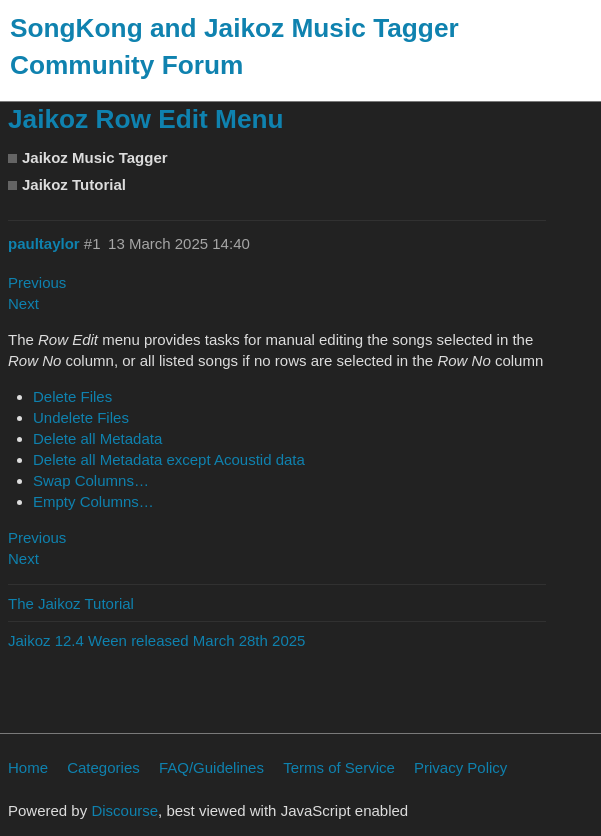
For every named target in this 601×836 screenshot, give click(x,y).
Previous (37, 282)
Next (23, 303)
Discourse (124, 810)
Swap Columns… (91, 480)
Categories (103, 767)
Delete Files (72, 396)
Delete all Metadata (97, 438)
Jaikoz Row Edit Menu (146, 119)
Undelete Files (81, 417)
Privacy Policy (460, 767)
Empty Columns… (93, 501)
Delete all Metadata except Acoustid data (169, 459)
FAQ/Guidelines (211, 767)
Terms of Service (339, 767)
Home (28, 767)
